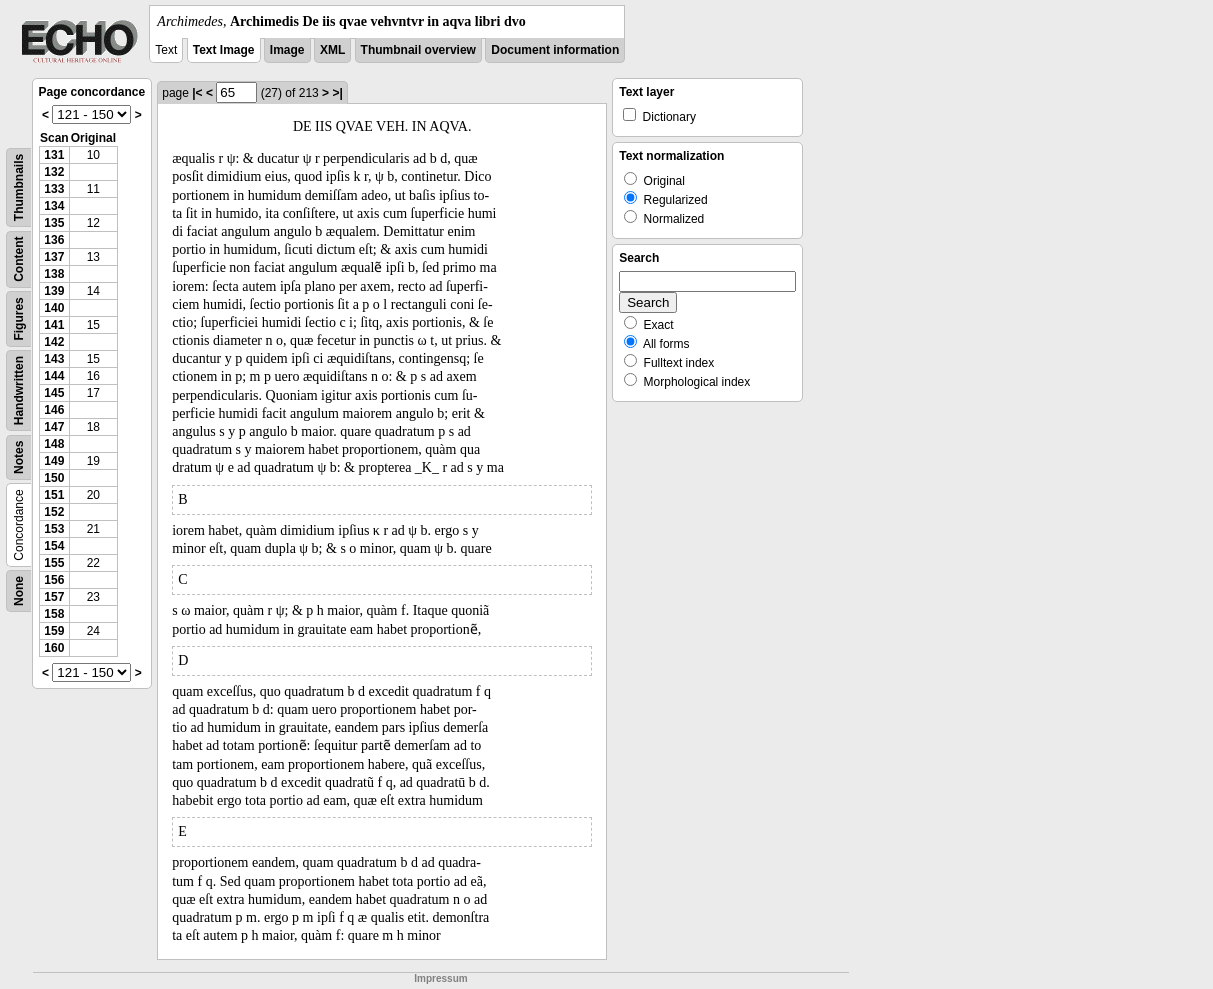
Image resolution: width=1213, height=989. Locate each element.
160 (54, 648)
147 (54, 427)
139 (54, 291)
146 (54, 410)
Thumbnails (19, 187)
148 (54, 444)
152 (54, 512)
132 (54, 172)
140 (54, 308)
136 (54, 240)
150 (54, 478)
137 (54, 257)
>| (337, 93)
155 (54, 563)
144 (54, 376)
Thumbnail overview (418, 50)
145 (54, 393)
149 (54, 461)
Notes (19, 457)
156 (54, 580)
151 (54, 495)
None (19, 591)
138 (54, 274)
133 (54, 189)
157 (54, 597)
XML (332, 50)
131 (54, 155)
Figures (19, 318)
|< (197, 93)
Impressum (440, 978)
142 (54, 342)
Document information (555, 50)
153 (54, 529)
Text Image (224, 50)
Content (19, 259)
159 (54, 631)
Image (287, 50)
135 (54, 223)
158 (54, 614)
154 (54, 546)
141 (54, 325)
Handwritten (19, 390)
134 (54, 206)
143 (54, 359)
